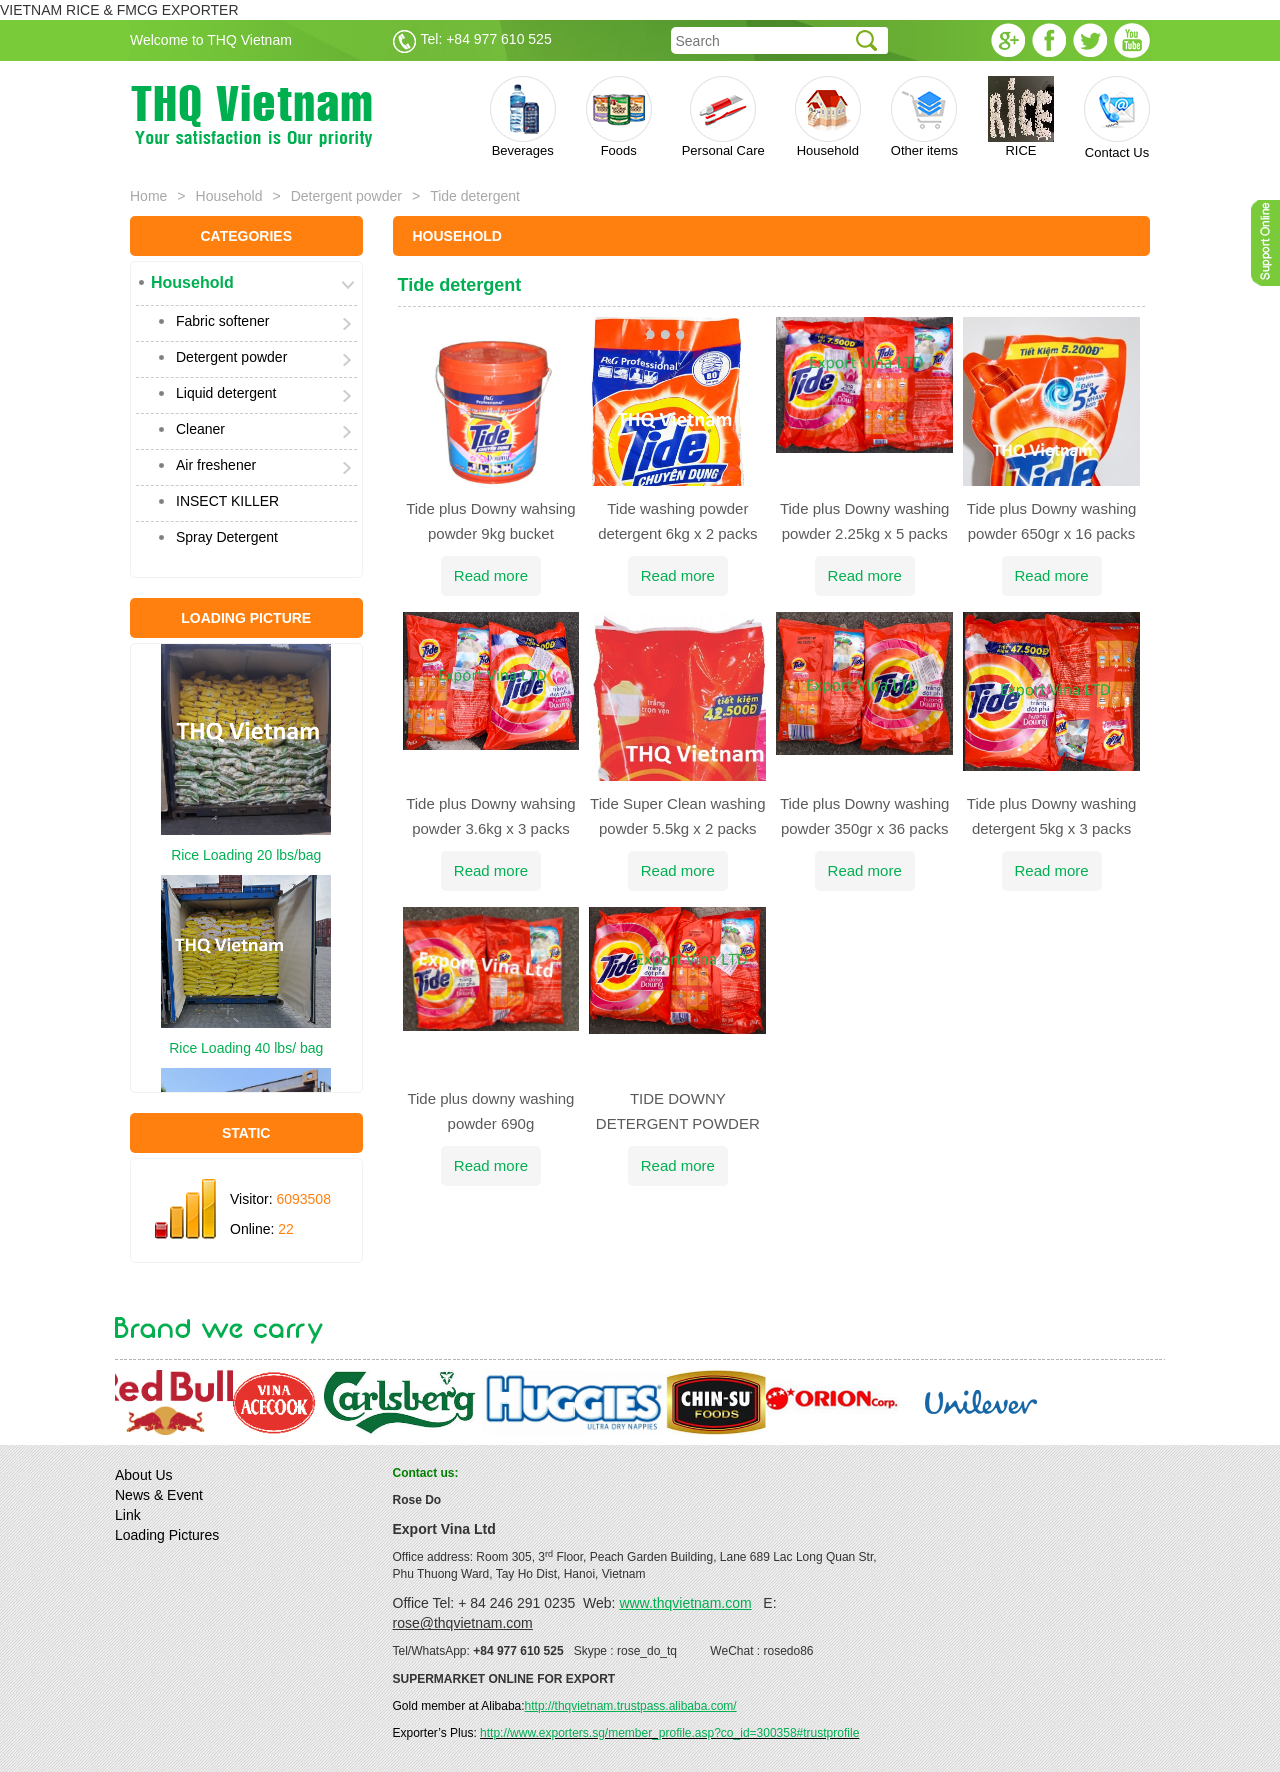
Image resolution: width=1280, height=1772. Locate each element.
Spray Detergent (227, 537)
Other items (924, 117)
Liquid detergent (226, 393)
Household (828, 117)
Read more (491, 575)
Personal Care (723, 117)
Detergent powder (346, 196)
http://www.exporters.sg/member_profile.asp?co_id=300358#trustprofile (669, 1733)
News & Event (159, 1495)
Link (128, 1515)
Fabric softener (222, 321)
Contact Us (1117, 118)
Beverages (523, 117)
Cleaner (200, 429)
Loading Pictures (167, 1535)
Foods (619, 117)
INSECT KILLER (227, 501)
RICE (1021, 117)
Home (148, 196)
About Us (144, 1475)
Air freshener (216, 465)
